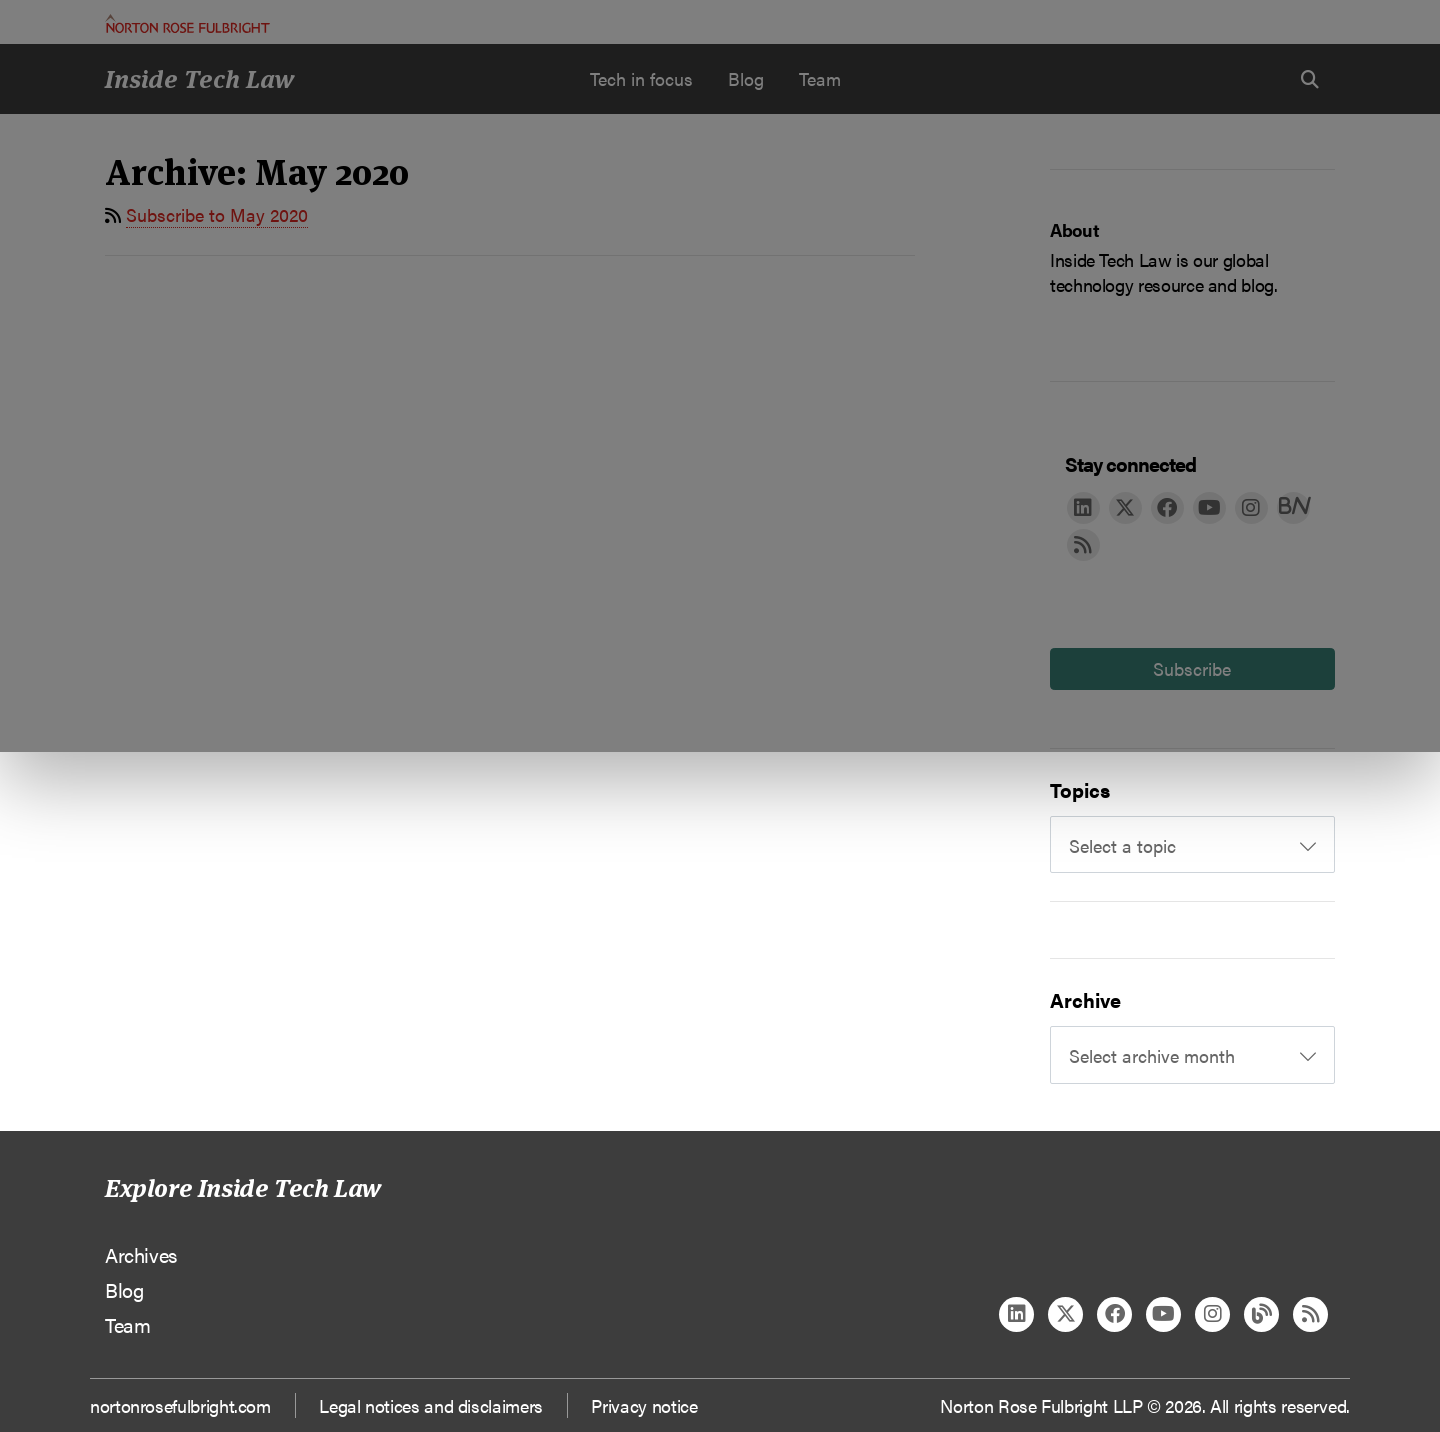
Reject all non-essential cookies (1015, 210)
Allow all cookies (452, 210)
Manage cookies (730, 210)
